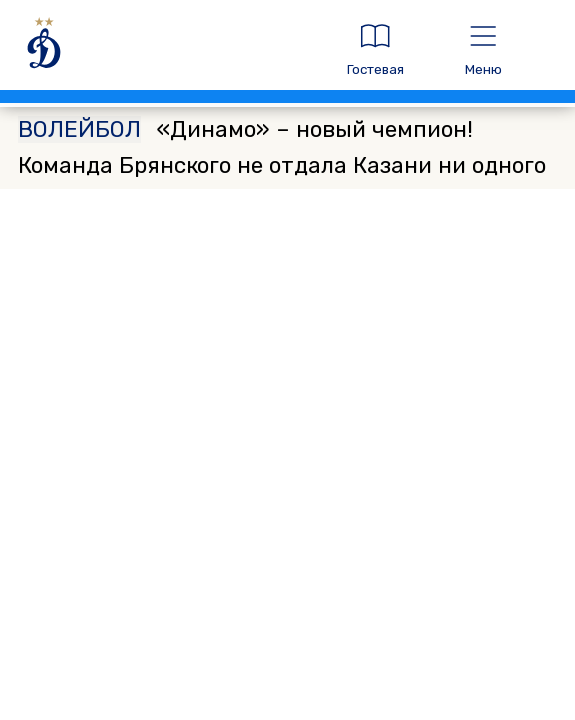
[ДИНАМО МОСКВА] (165, 49)
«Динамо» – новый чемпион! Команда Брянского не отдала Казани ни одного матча (282, 165)
